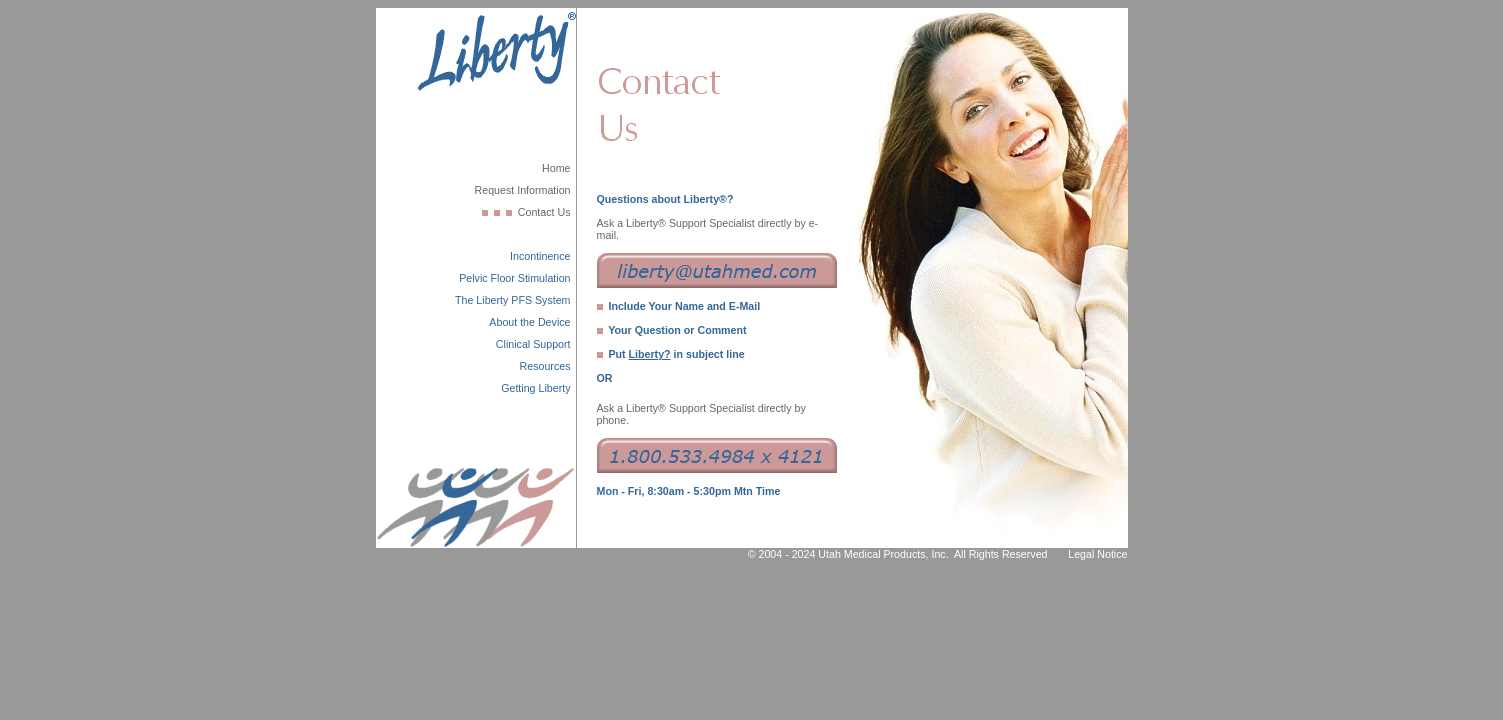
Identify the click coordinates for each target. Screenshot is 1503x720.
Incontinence (540, 256)
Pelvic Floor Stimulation (514, 278)
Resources (545, 366)
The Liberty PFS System (512, 300)
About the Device (529, 322)
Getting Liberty (535, 388)
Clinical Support (533, 344)
